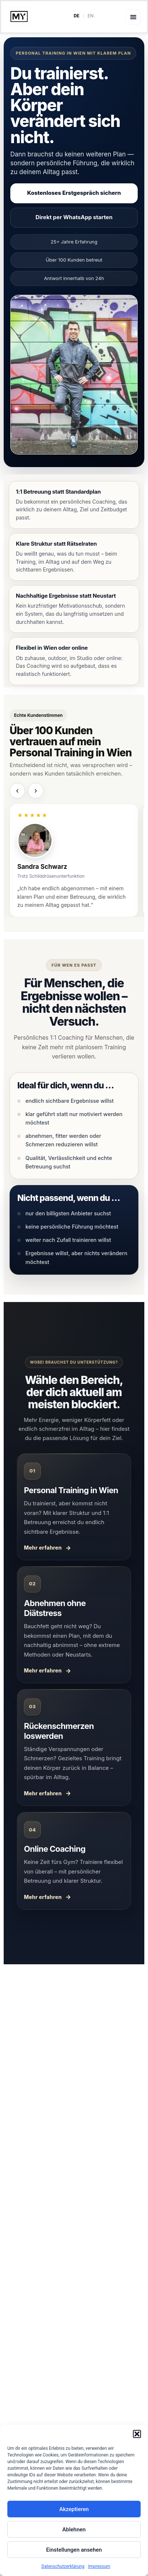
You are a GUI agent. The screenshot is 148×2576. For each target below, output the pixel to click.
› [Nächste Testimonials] (35, 790)
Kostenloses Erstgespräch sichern (74, 192)
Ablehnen (73, 2529)
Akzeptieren (74, 2509)
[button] (137, 2434)
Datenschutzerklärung (62, 2566)
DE (77, 15)
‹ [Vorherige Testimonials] (17, 790)
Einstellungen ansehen (74, 2549)
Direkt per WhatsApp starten (73, 217)
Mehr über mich (74, 2402)
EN (91, 15)
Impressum (99, 2566)
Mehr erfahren (43, 1547)
